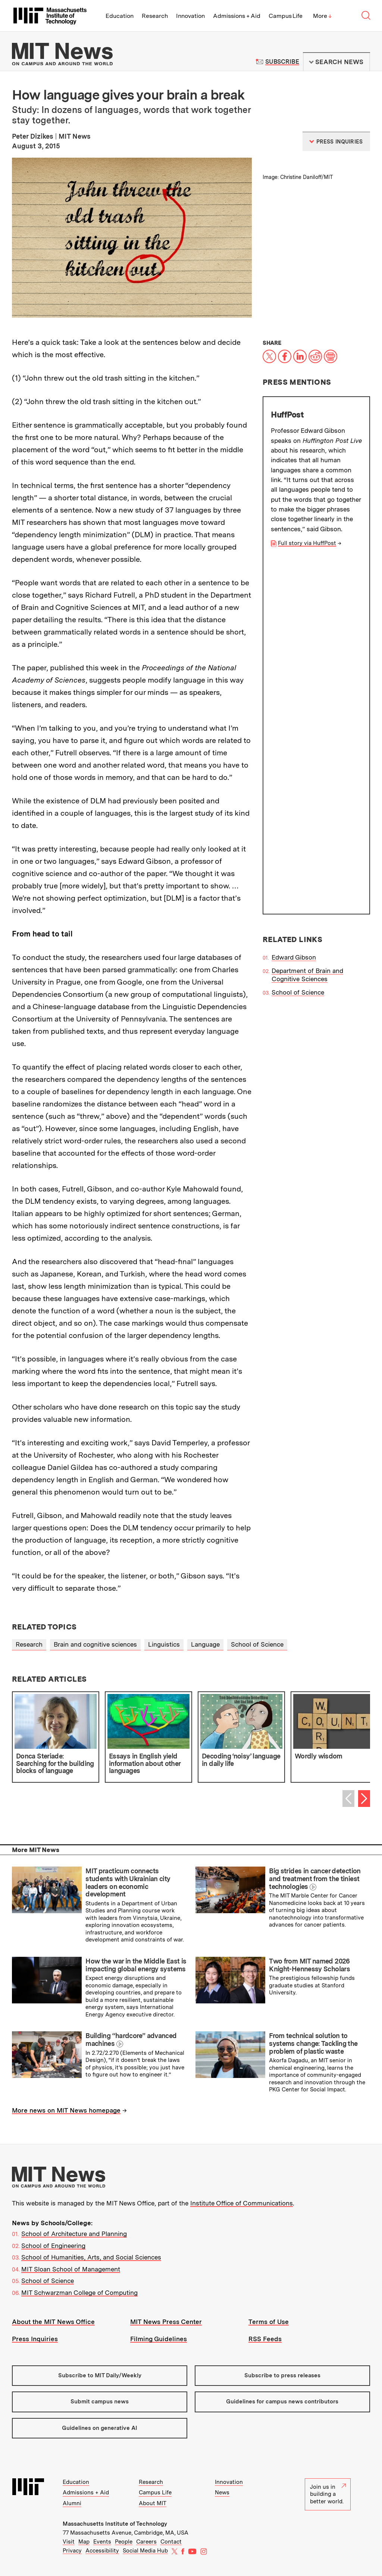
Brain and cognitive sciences (95, 1644)
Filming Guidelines (158, 2339)
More (322, 15)
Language (205, 1644)
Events (102, 2541)
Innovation (190, 15)
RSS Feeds (265, 2339)
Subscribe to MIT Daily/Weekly (99, 2375)
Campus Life (286, 15)
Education (120, 15)
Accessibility (102, 2550)
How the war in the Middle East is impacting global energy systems (135, 1965)
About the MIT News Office (53, 2321)
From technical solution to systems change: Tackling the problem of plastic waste (313, 2043)
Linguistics (164, 1644)
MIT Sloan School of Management (70, 2269)
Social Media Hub (145, 2550)
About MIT (152, 2503)
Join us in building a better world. (328, 2494)
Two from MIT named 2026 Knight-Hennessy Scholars (309, 1965)
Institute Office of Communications (241, 2203)
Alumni (72, 2503)
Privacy (72, 2550)
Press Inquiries (35, 2339)
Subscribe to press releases (282, 2375)
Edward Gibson (294, 605)
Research (155, 15)
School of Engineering (53, 2245)
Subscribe (282, 61)
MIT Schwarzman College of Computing (79, 2292)
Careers (146, 2541)
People (123, 2541)
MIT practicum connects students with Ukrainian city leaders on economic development (127, 1882)
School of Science (298, 640)
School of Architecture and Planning (74, 2234)
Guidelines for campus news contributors (282, 2401)
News (222, 2492)
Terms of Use (268, 2321)
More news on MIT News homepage (66, 2110)
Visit (69, 2541)
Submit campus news (100, 2401)
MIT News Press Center (166, 2321)
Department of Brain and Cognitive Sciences (307, 623)
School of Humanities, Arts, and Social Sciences (91, 2257)
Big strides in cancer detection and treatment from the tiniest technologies (314, 1878)
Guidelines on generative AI (99, 2428)
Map (84, 2541)
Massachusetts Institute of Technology (115, 2523)
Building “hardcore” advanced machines (130, 2039)
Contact (171, 2541)
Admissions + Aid (236, 15)
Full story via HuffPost (307, 543)
